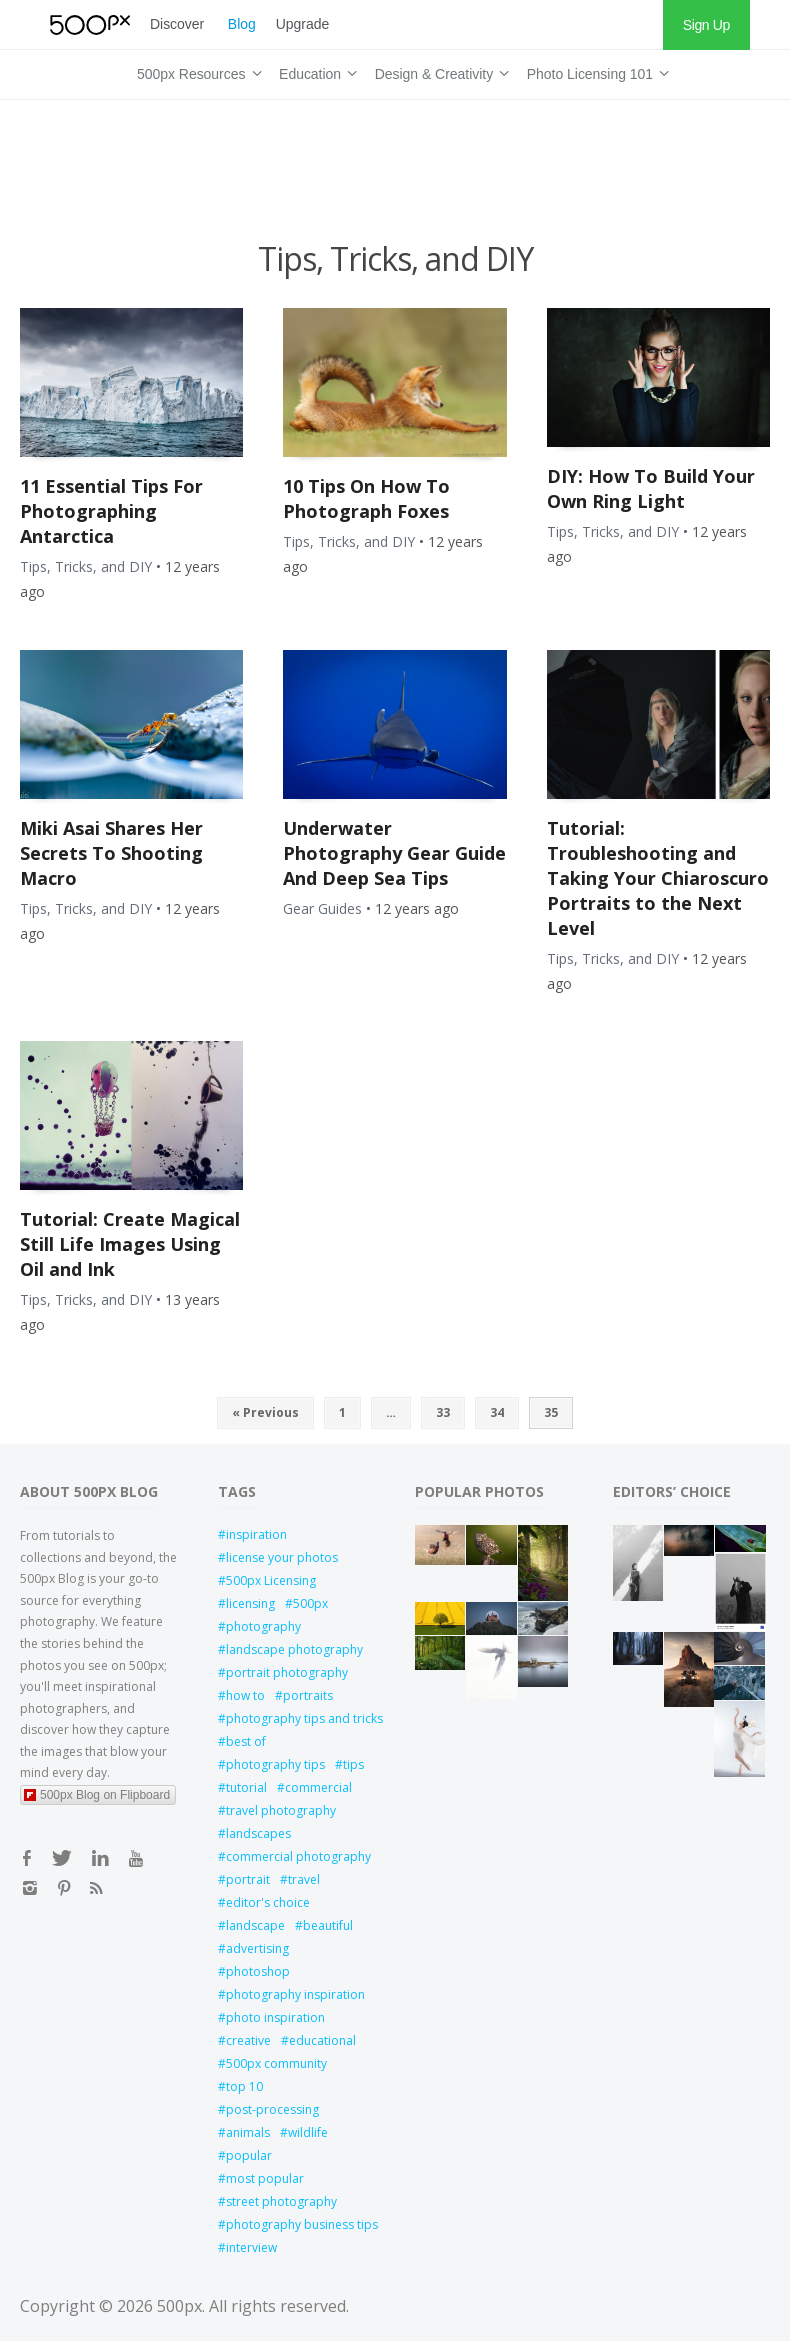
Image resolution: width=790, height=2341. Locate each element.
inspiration (256, 1534)
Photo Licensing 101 (595, 71)
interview (251, 2247)
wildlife (308, 2132)
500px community (276, 2063)
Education (315, 71)
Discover (177, 24)
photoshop (258, 1971)
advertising (257, 1948)
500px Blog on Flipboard (97, 1795)
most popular (265, 2178)
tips (353, 1764)
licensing (250, 1603)
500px (310, 1603)
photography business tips (301, 2224)
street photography (281, 2201)
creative (248, 2040)
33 (443, 1412)
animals (248, 2132)
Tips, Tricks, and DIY (86, 566)
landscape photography (294, 1649)
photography (263, 1626)
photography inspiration (295, 1994)
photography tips (275, 1764)
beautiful (328, 1925)
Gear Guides (322, 908)
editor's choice (268, 1902)
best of (246, 1741)
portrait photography (287, 1672)
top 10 (244, 2086)
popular (249, 2155)
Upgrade (302, 24)
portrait (248, 1879)
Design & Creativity (439, 71)
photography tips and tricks (301, 1718)
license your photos (282, 1557)
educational (322, 2040)
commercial (318, 1787)
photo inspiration (275, 2017)
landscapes (258, 1833)
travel (304, 1879)
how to (245, 1695)
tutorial (246, 1787)
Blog (242, 24)
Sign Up (706, 25)
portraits (308, 1695)
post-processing (272, 2109)
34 (497, 1412)
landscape (255, 1925)
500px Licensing (271, 1580)
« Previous (265, 1412)
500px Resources (196, 71)
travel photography (281, 1810)
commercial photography (298, 1856)
